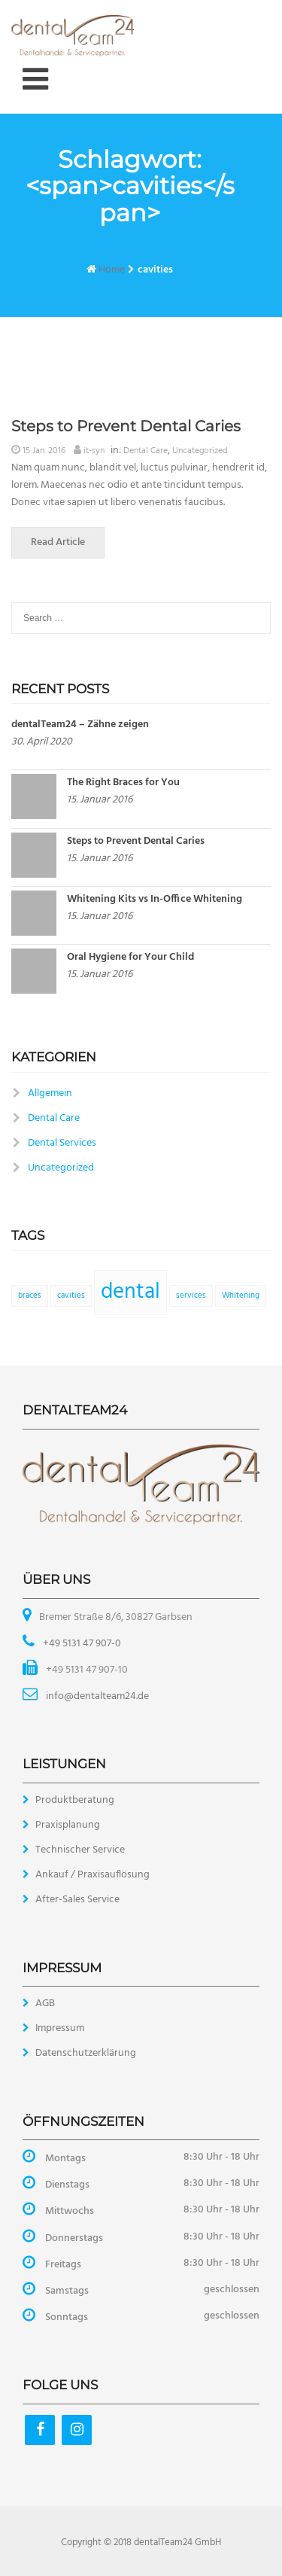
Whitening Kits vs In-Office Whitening (154, 899)
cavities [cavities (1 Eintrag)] (71, 1296)
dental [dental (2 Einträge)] (130, 1292)
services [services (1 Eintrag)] (191, 1296)
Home (112, 270)
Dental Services (62, 1143)
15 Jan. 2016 (44, 450)
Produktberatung (74, 1800)
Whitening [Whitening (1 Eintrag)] (240, 1296)
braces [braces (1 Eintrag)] (29, 1296)
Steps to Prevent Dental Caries (126, 426)
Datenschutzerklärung (85, 2053)
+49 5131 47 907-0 (81, 1643)
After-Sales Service (77, 1899)
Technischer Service (80, 1850)
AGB (45, 2003)
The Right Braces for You (123, 782)
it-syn (94, 450)
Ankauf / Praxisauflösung (92, 1874)
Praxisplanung (67, 1825)
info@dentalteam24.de (96, 1696)
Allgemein (50, 1093)
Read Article (68, 542)
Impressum (59, 2028)
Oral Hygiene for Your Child (130, 957)
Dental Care (145, 450)
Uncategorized (200, 450)
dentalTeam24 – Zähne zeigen (80, 724)
